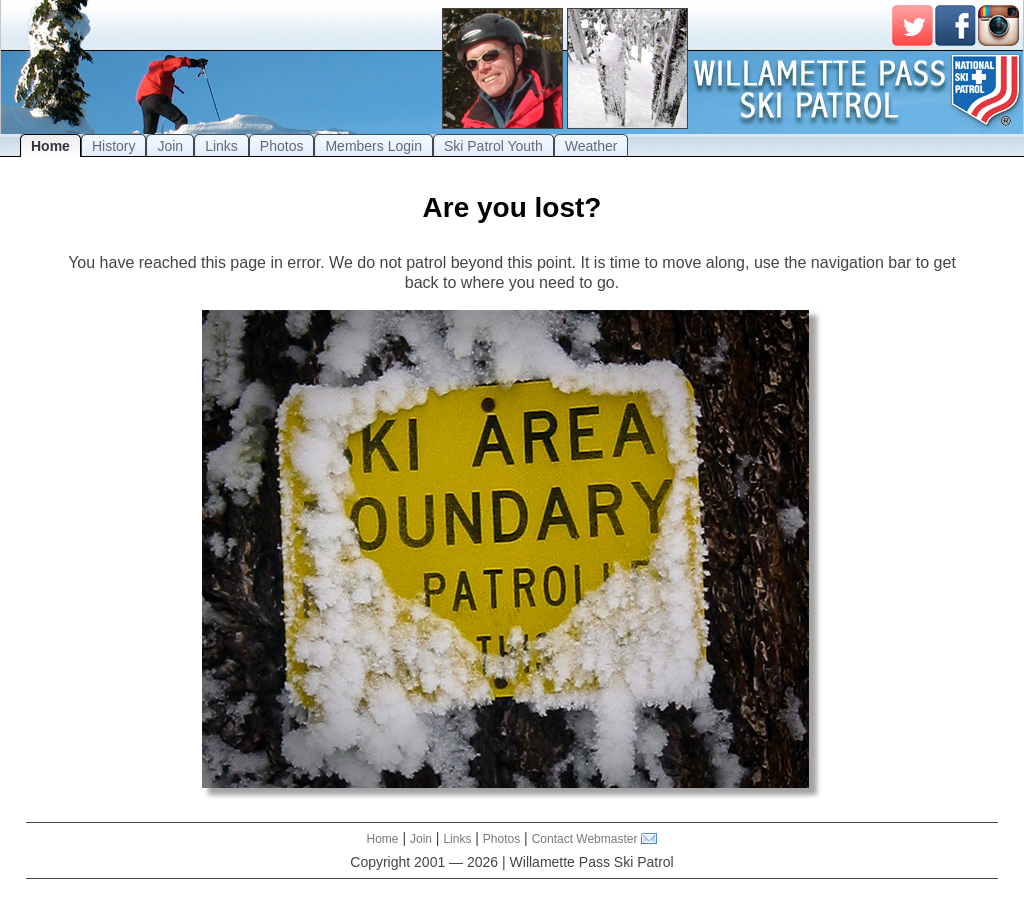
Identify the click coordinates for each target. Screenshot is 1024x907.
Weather (591, 146)
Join (170, 146)
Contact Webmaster (585, 839)
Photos (282, 146)
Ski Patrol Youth (493, 146)
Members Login (373, 146)
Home (50, 146)
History (114, 146)
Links (221, 146)
